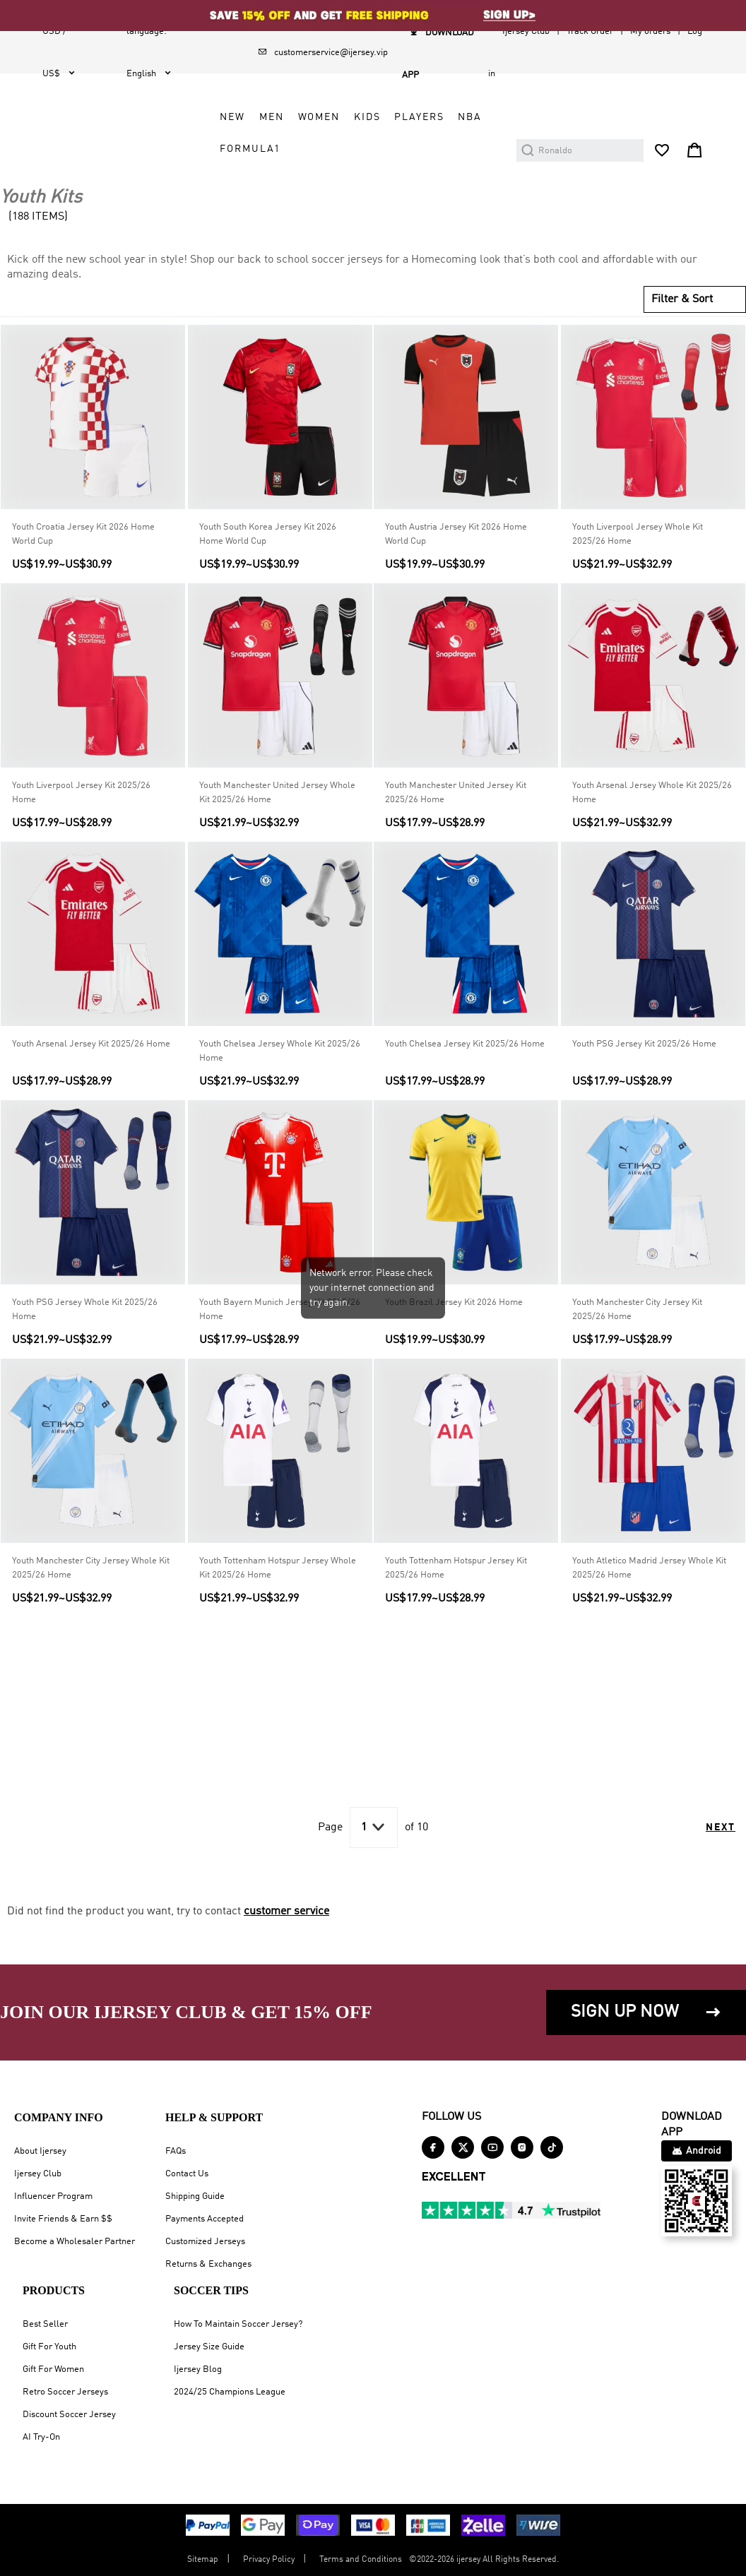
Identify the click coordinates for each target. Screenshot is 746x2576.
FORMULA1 (250, 149)
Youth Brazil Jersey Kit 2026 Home (454, 1302)
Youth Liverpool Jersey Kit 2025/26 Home (81, 792)
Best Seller (45, 2324)
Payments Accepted (204, 2219)
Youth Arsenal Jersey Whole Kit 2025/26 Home (652, 792)
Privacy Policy (269, 2560)
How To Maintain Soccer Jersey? (238, 2324)
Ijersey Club (526, 31)
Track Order (590, 31)
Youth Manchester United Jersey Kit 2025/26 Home (455, 792)
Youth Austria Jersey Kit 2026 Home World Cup (456, 534)
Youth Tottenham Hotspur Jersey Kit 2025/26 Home (456, 1568)
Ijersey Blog (198, 2369)
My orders (650, 31)
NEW (232, 117)
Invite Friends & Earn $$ (63, 2219)
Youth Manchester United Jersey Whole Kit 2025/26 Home (277, 792)
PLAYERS (419, 117)
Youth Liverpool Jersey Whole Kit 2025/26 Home (637, 534)
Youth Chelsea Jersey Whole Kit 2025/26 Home (279, 1051)
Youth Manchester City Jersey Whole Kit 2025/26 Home (91, 1568)
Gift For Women (53, 2369)
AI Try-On (41, 2437)
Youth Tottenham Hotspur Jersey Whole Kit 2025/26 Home (277, 1568)
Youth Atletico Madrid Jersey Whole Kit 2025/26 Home (649, 1568)
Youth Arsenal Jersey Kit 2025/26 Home (91, 1044)
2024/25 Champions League (229, 2392)
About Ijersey (40, 2151)
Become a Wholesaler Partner (74, 2241)
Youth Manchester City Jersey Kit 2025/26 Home (637, 1309)
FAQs (175, 2151)
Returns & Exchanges (208, 2264)
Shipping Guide (195, 2196)
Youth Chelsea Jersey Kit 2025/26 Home (465, 1044)
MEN (271, 117)
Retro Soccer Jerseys (65, 2392)
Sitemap (202, 2560)
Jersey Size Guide (209, 2346)
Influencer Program (53, 2196)
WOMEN (319, 117)
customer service (286, 1911)
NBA (470, 117)
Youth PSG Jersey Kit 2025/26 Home (644, 1044)
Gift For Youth (49, 2346)
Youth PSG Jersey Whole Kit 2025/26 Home (85, 1309)
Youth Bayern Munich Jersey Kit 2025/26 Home (279, 1309)
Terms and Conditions (360, 2560)
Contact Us (186, 2173)
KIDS (367, 117)
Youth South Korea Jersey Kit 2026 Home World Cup (267, 534)
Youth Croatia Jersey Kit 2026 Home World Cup (83, 534)
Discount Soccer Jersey (69, 2414)
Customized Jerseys (205, 2241)
